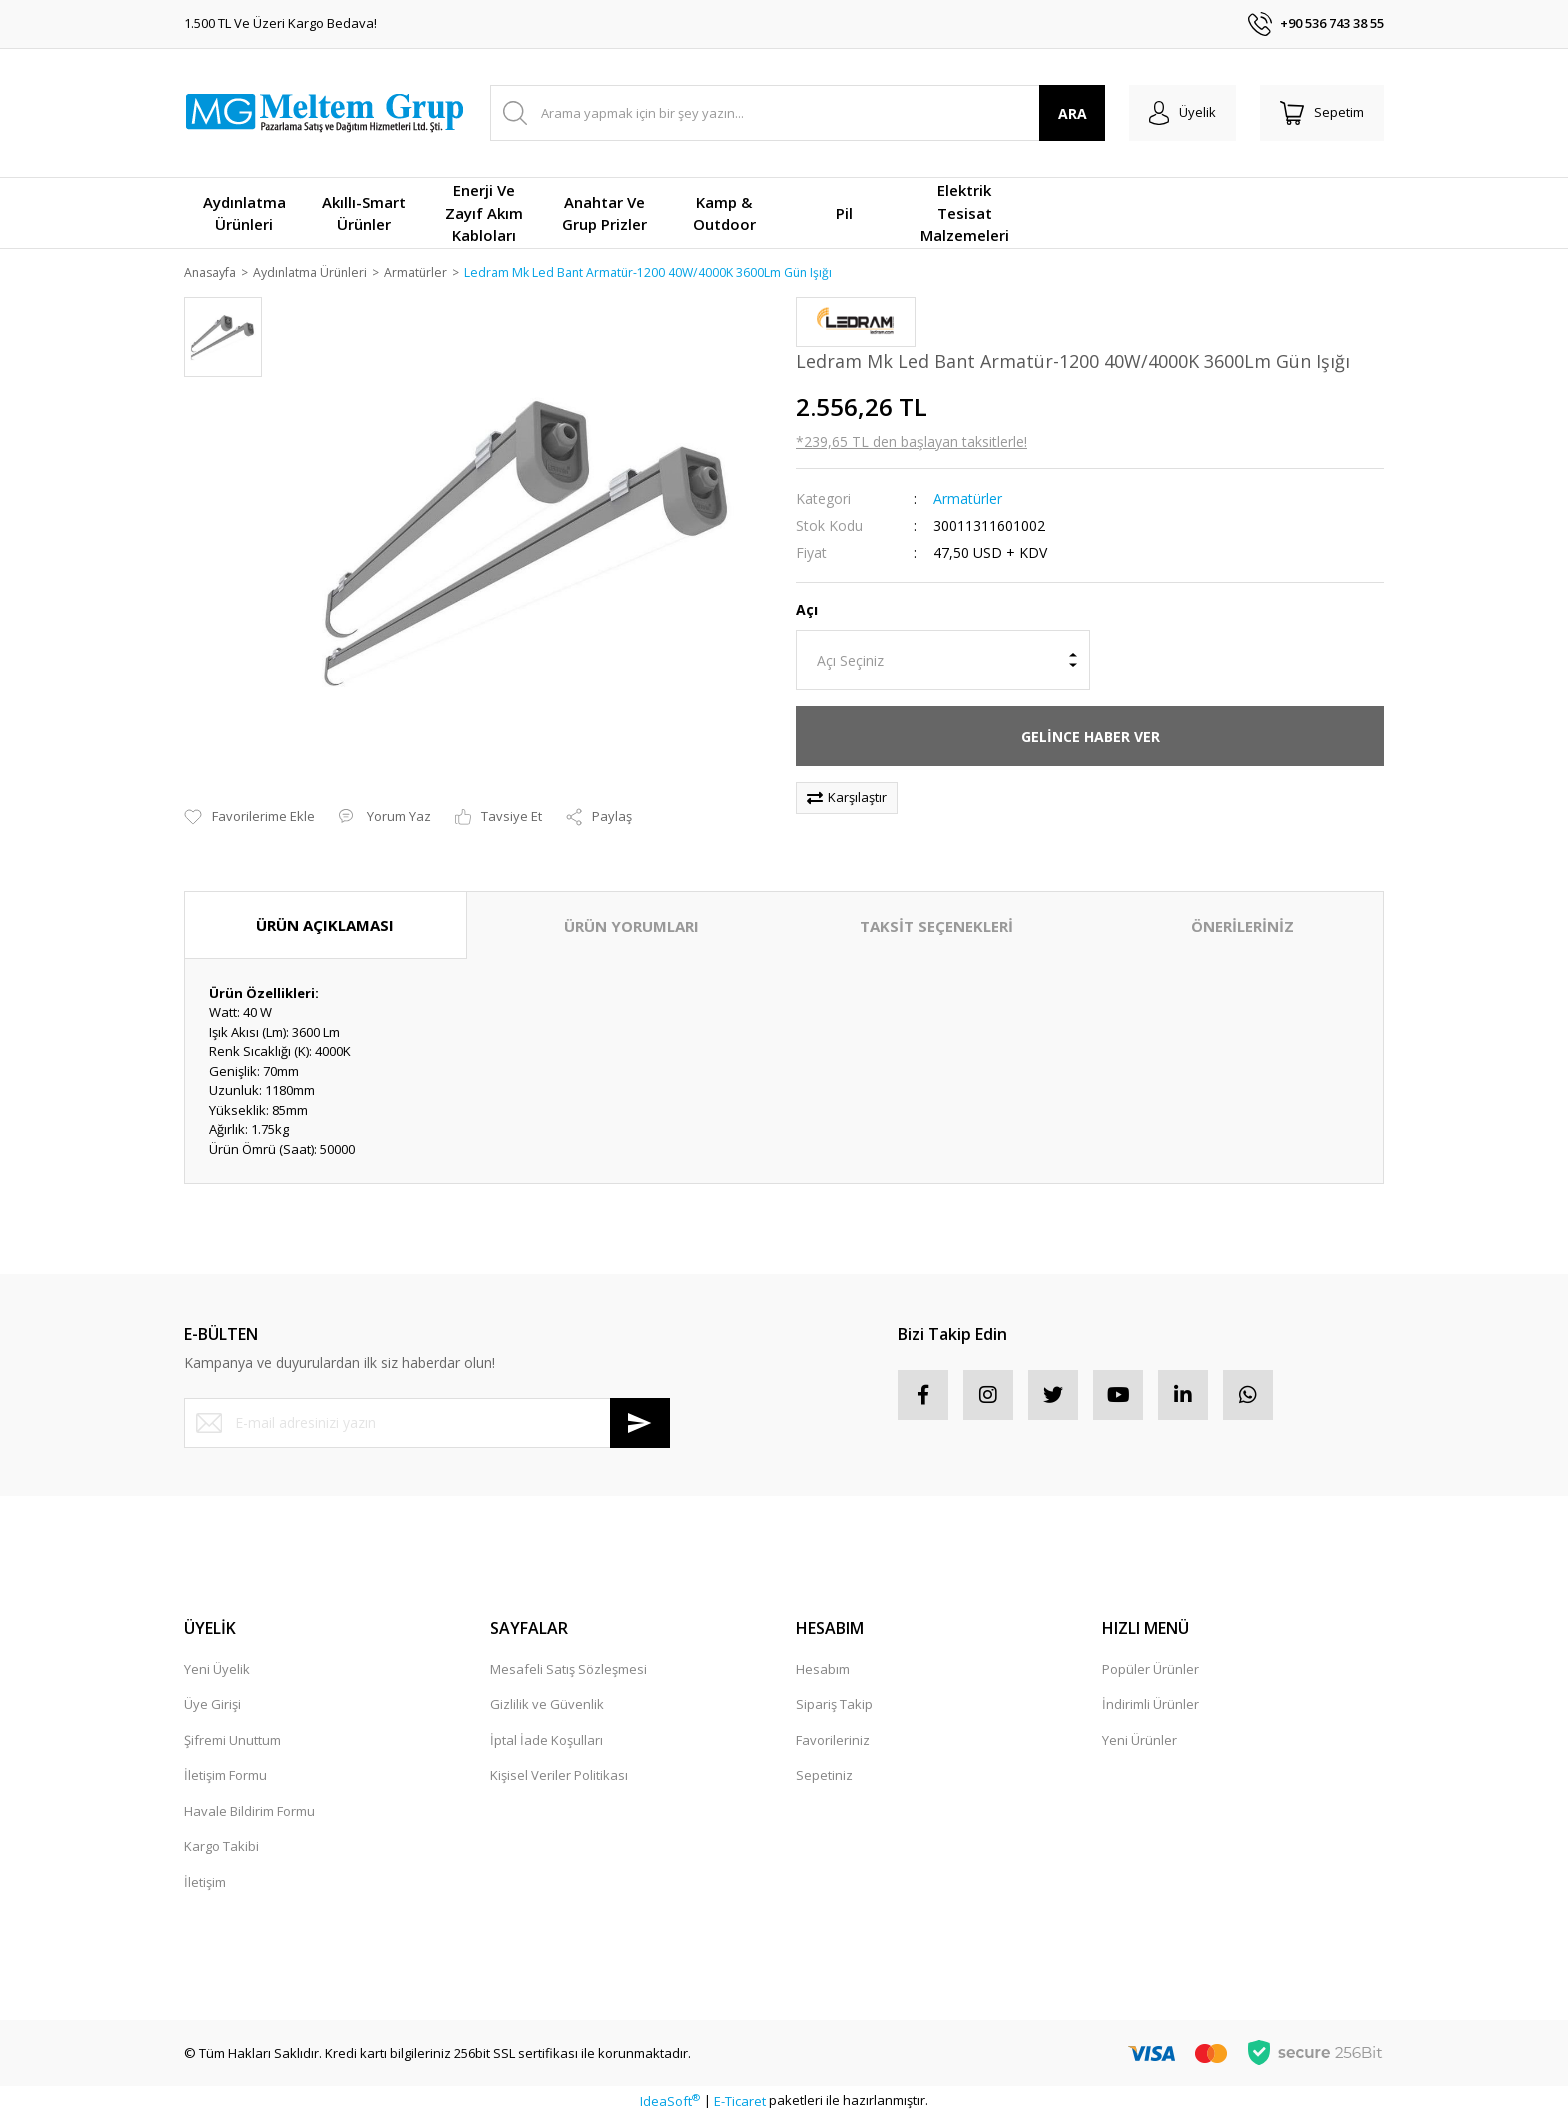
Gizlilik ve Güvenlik (547, 1706)
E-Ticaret (740, 2102)
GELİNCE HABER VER (1090, 737)
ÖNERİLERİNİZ (1242, 927)
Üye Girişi (212, 1706)
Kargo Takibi (221, 1848)
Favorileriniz (833, 1741)
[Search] (797, 113)
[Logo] (324, 113)
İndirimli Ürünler (1150, 1706)
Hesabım (823, 1670)
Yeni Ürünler (1139, 1741)
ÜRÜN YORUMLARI (631, 927)
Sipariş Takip (834, 1706)
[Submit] (640, 1424)
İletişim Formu (225, 1777)
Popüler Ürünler (1150, 1670)
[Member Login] (1182, 113)
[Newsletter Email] (427, 1424)
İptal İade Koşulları (546, 1741)
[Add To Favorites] (249, 819)
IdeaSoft (670, 2102)
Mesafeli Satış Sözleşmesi (568, 1670)
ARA (1072, 113)
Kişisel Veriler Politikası (559, 1777)
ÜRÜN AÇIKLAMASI (325, 926)
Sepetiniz (824, 1777)
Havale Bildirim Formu (249, 1812)
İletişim (205, 1883)
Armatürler (967, 499)
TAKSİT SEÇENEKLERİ (936, 927)
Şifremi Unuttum (232, 1741)
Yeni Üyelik (217, 1670)
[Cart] (1322, 113)
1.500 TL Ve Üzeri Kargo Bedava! (280, 23)
